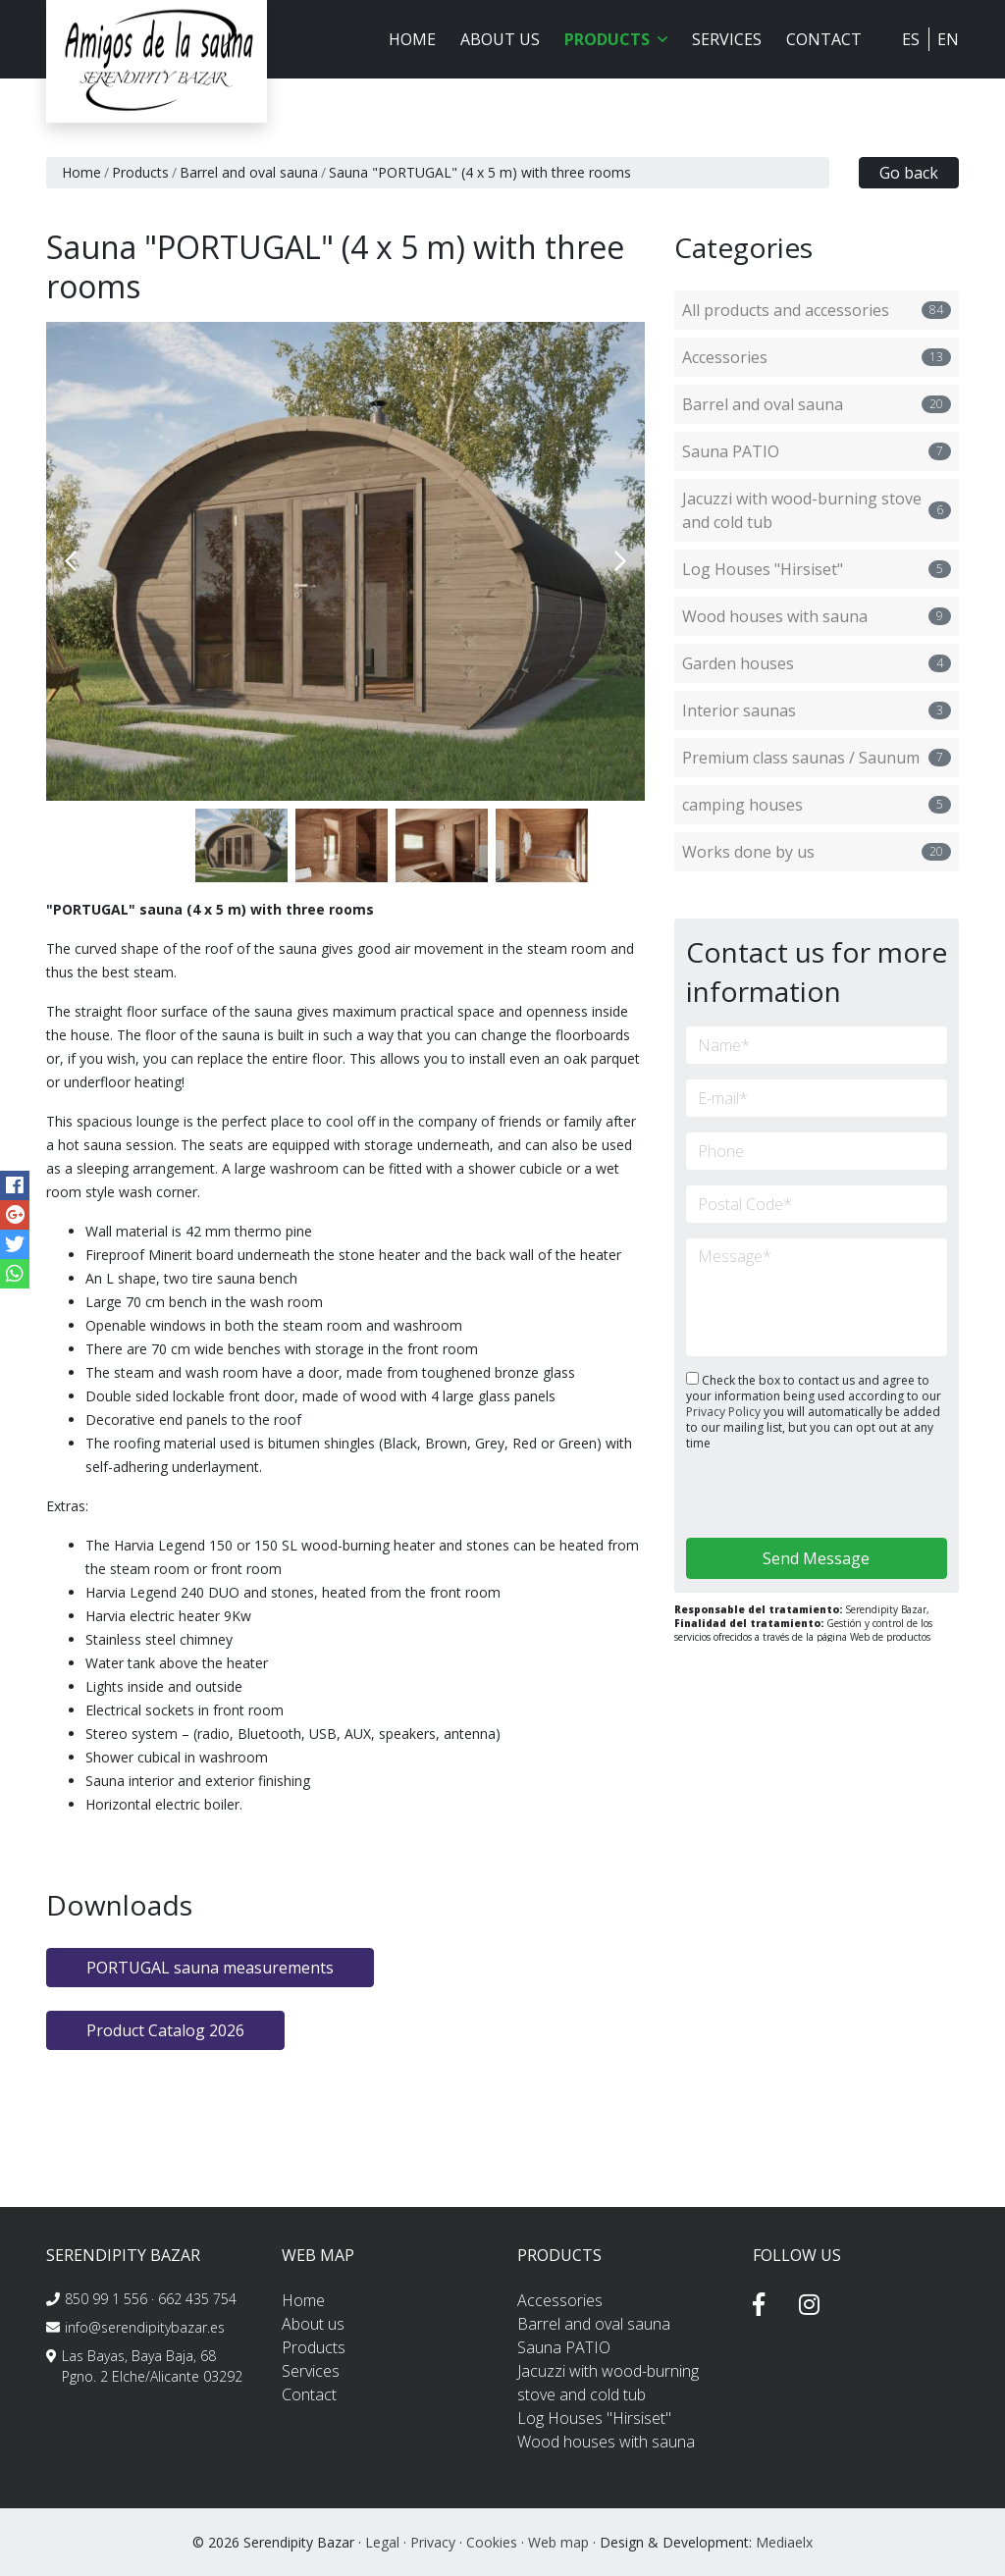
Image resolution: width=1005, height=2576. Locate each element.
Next (620, 561)
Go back (908, 173)
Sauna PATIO (816, 451)
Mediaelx (784, 2542)
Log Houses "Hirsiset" (816, 569)
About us (500, 39)
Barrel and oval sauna (249, 172)
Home (412, 39)
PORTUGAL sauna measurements (210, 1967)
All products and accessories (816, 310)
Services (727, 39)
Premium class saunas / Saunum (816, 757)
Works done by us (816, 852)
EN (948, 39)
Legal (382, 2542)
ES (911, 39)
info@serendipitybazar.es (145, 2327)
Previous (70, 561)
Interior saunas (816, 710)
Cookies (491, 2542)
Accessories (816, 357)
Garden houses (816, 663)
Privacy (432, 2542)
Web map (558, 2542)
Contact (824, 39)
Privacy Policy (725, 1411)
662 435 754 (197, 2298)
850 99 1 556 (106, 2298)
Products (140, 172)
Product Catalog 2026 (165, 2030)
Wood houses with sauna (816, 616)
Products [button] (615, 39)
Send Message (816, 1558)
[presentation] (790, 1496)
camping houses (816, 804)
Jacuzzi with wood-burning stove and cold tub (816, 510)
